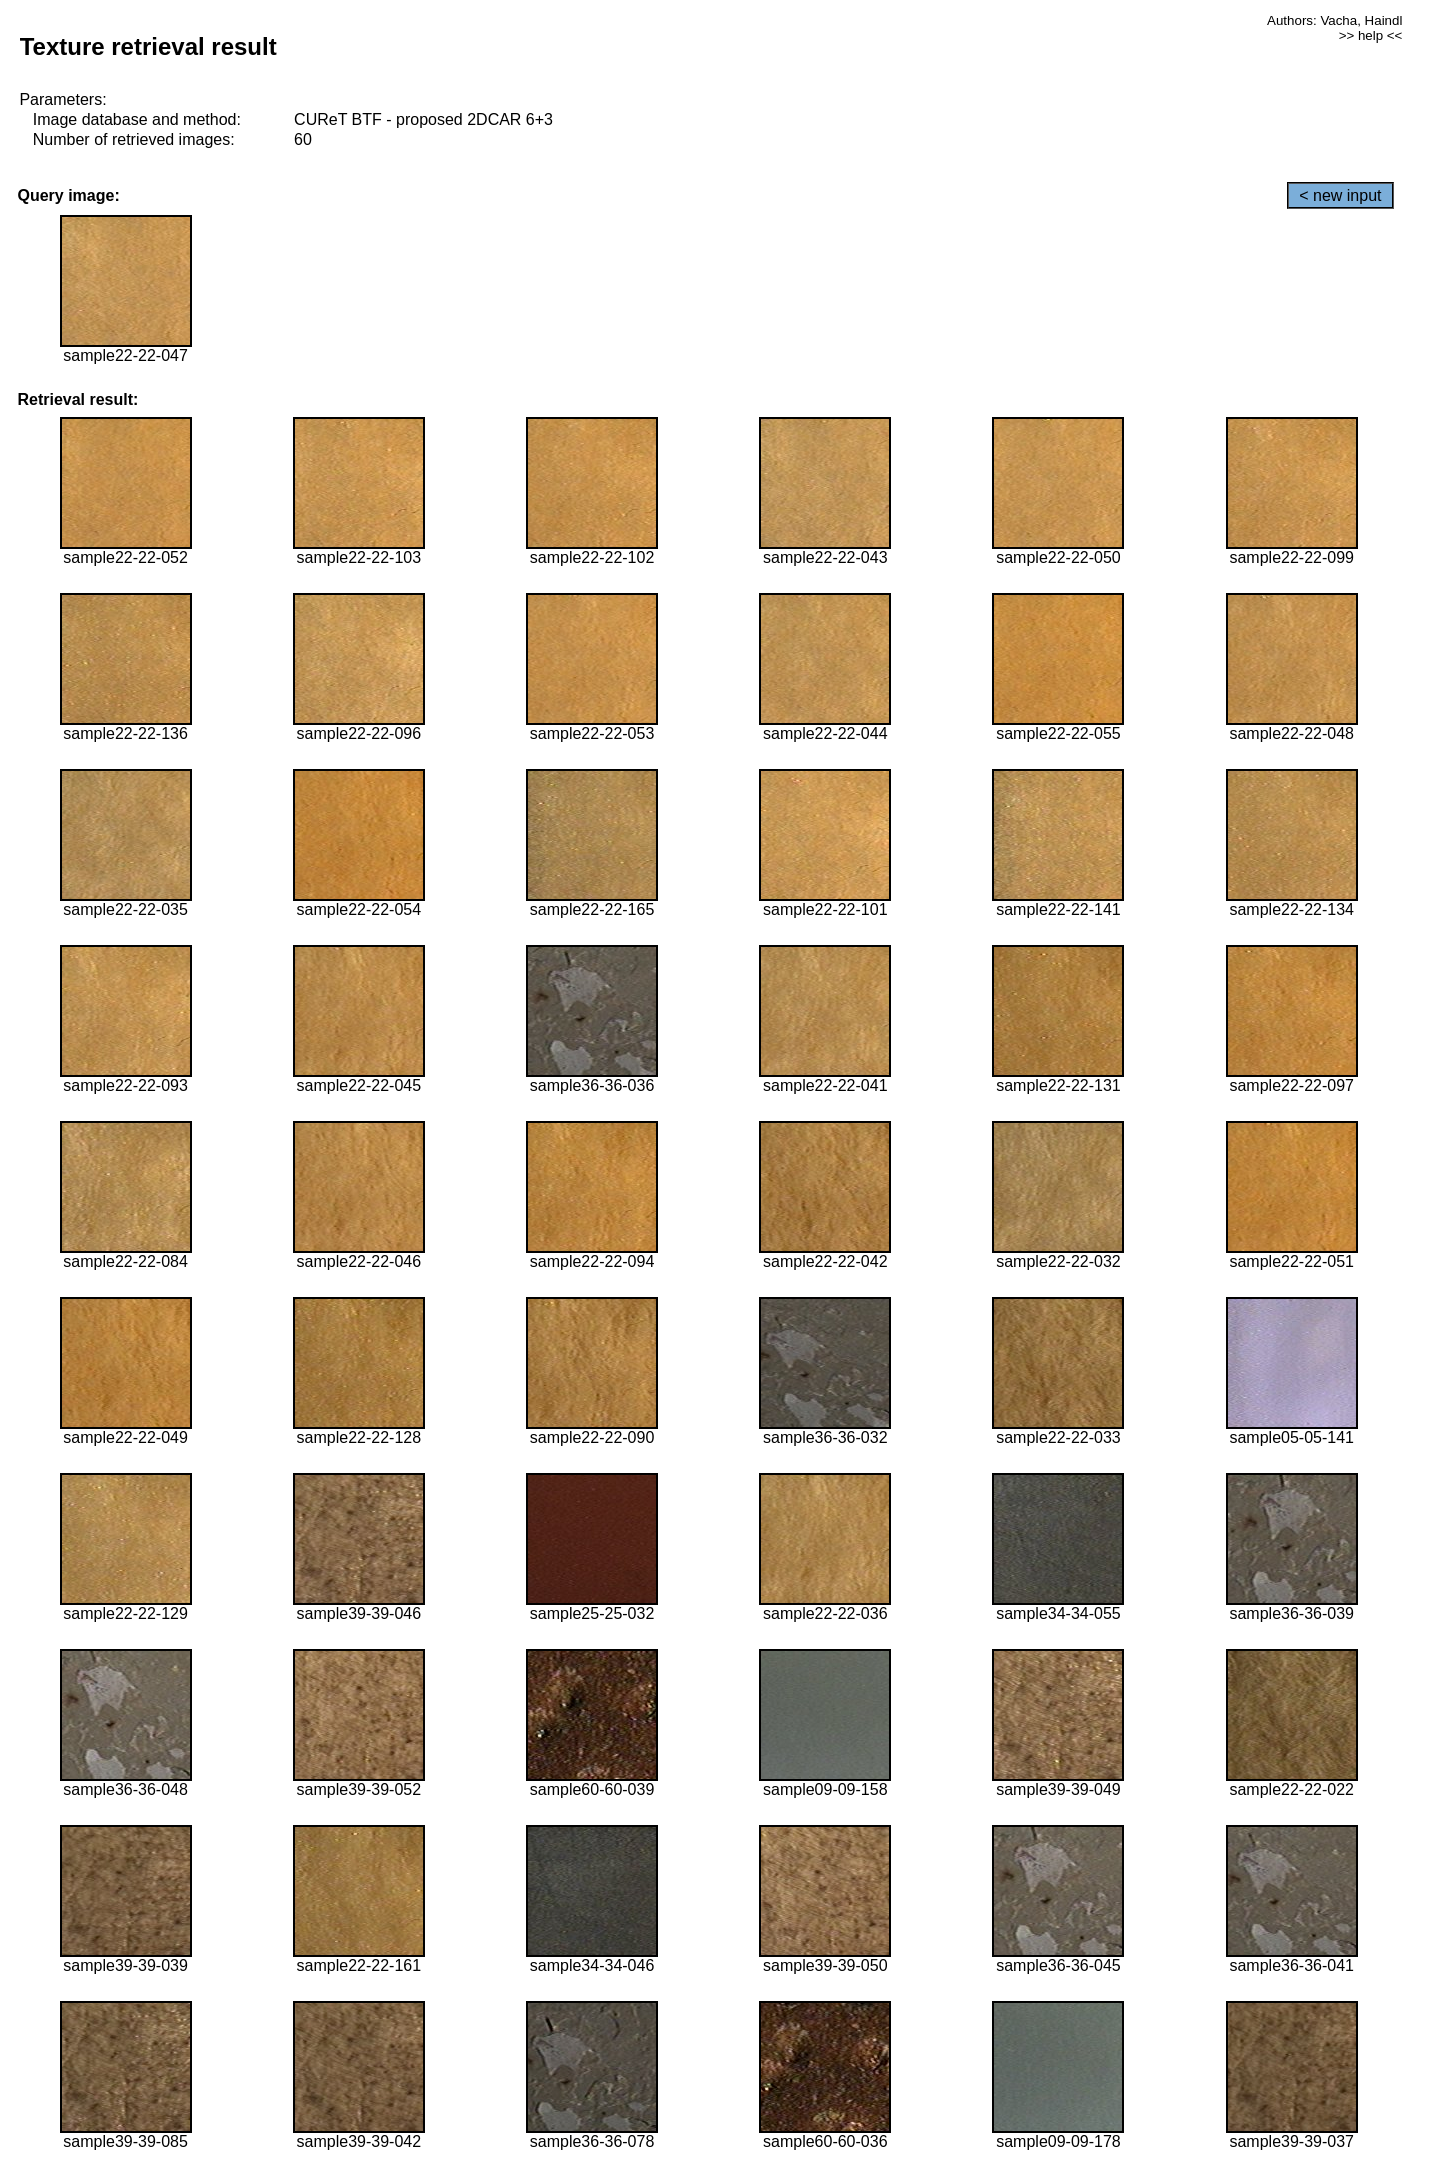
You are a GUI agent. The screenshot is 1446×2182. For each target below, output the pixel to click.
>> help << (1371, 35)
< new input (1340, 195)
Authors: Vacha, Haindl (1334, 20)
